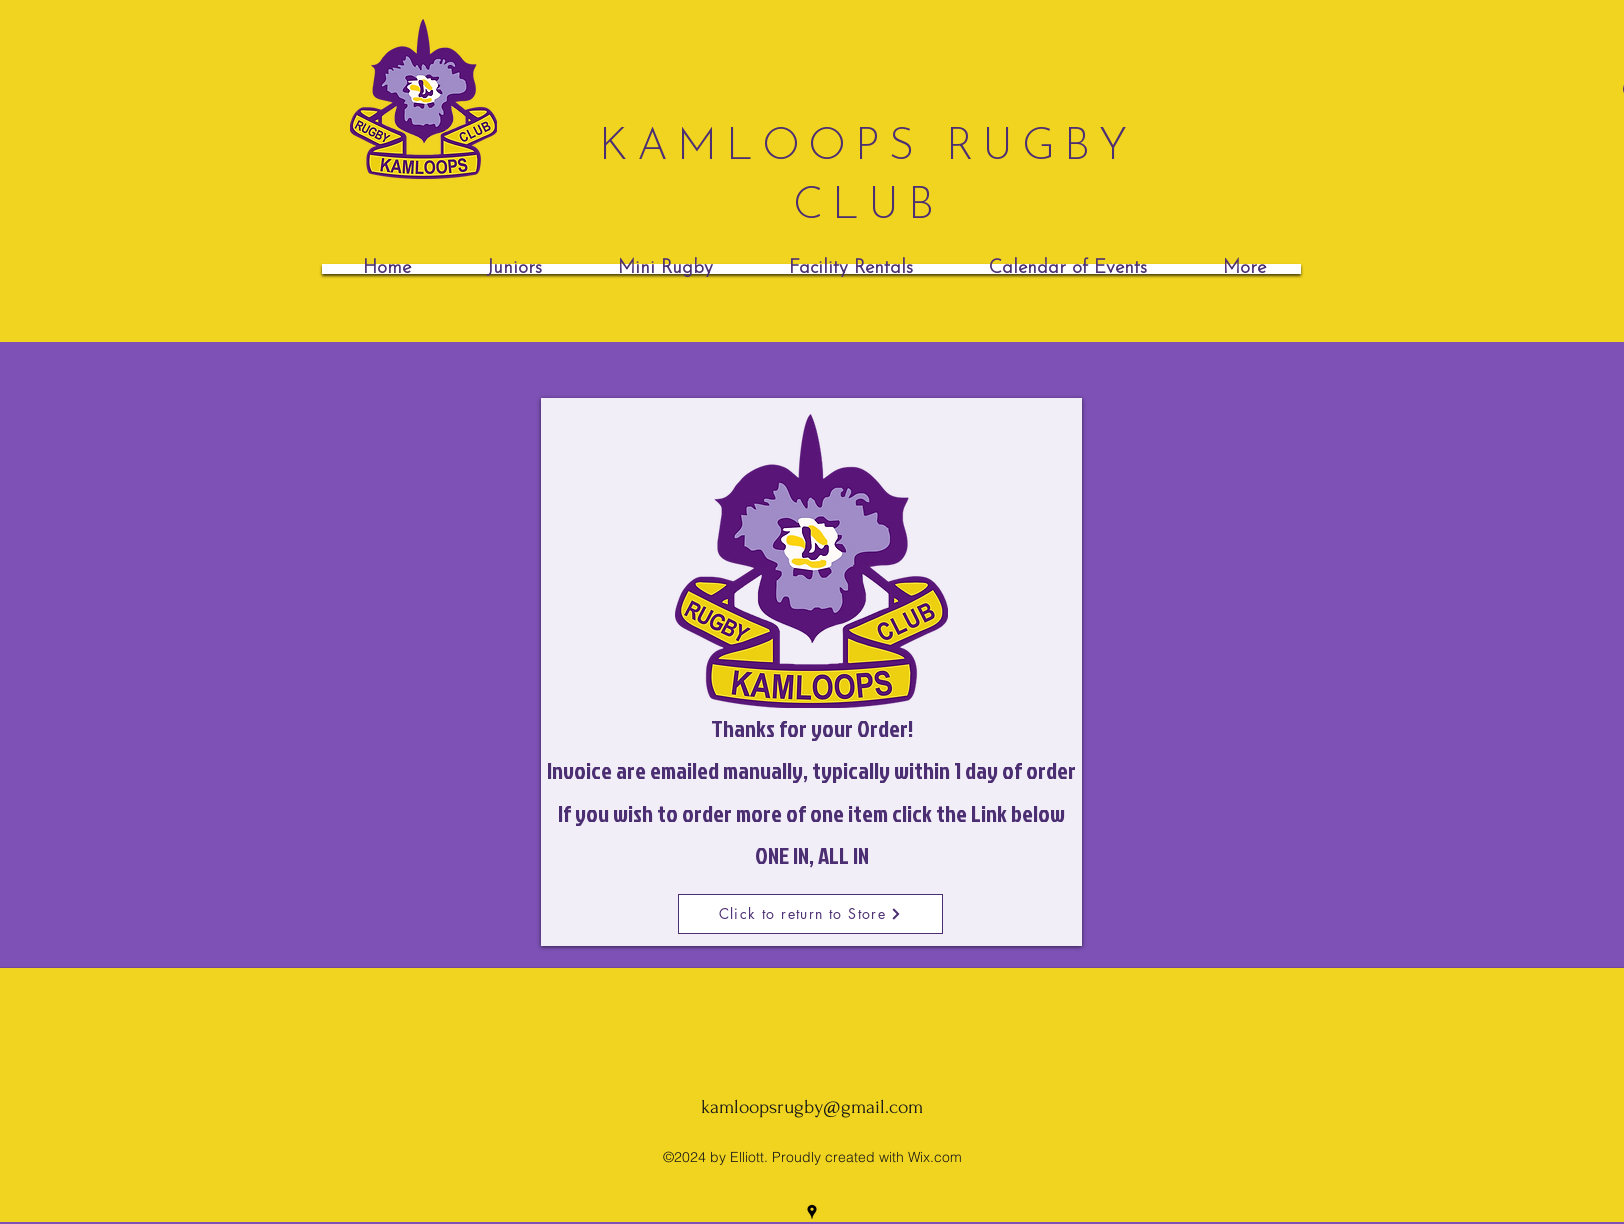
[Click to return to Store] (810, 914)
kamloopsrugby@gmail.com (812, 1107)
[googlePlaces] (812, 1212)
